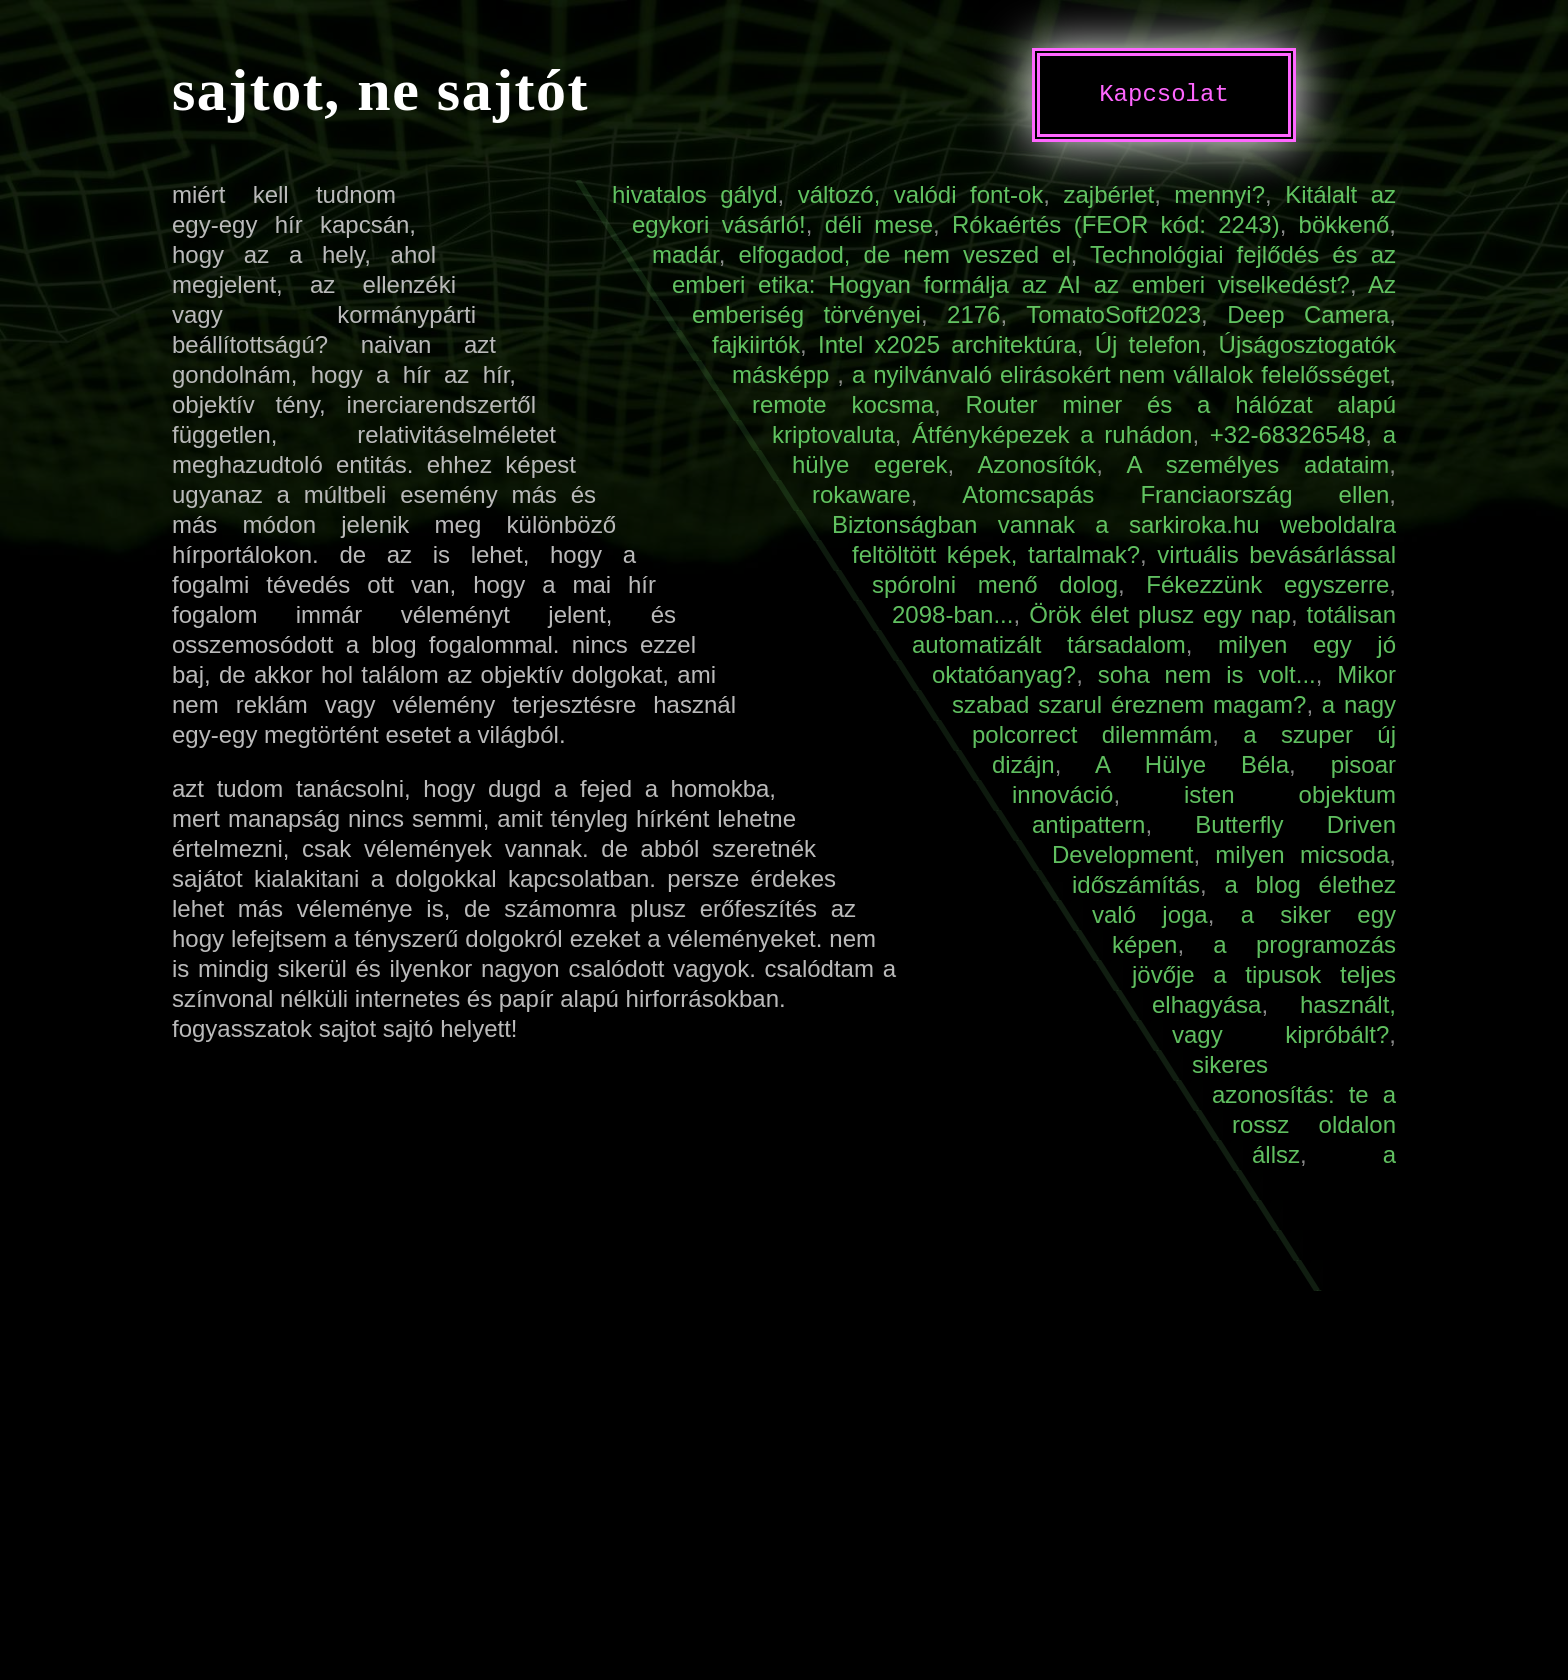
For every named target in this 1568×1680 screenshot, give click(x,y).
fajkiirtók (756, 344)
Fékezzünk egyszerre (1267, 584)
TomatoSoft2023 (1113, 314)
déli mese (879, 224)
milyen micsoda (1302, 854)
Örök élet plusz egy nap (1160, 614)
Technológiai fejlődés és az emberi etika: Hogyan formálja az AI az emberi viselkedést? (1034, 269)
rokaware (861, 494)
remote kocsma (843, 404)
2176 (973, 314)
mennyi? (1219, 194)
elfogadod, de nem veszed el (904, 254)
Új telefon (1148, 344)
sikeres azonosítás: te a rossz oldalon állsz (1294, 1109)
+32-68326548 (1287, 434)
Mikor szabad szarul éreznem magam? (1174, 689)
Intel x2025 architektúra (947, 344)
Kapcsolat (1164, 94)
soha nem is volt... (1207, 674)
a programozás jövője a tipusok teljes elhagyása (1264, 974)
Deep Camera (1308, 314)
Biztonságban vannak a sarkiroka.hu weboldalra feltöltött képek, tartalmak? (1114, 539)
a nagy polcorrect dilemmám (1184, 719)
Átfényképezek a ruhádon (1052, 434)
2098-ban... (952, 614)
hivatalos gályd (695, 194)
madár (685, 254)
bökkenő (1344, 224)
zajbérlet (1108, 194)
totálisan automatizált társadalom (1154, 629)
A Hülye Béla (1192, 764)
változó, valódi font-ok (921, 194)
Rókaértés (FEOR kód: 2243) (1116, 224)
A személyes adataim (1257, 464)
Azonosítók (1037, 464)
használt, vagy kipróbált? (1284, 1019)
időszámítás (1136, 884)
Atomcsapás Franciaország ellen (1175, 494)
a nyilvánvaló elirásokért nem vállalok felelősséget (1120, 374)
